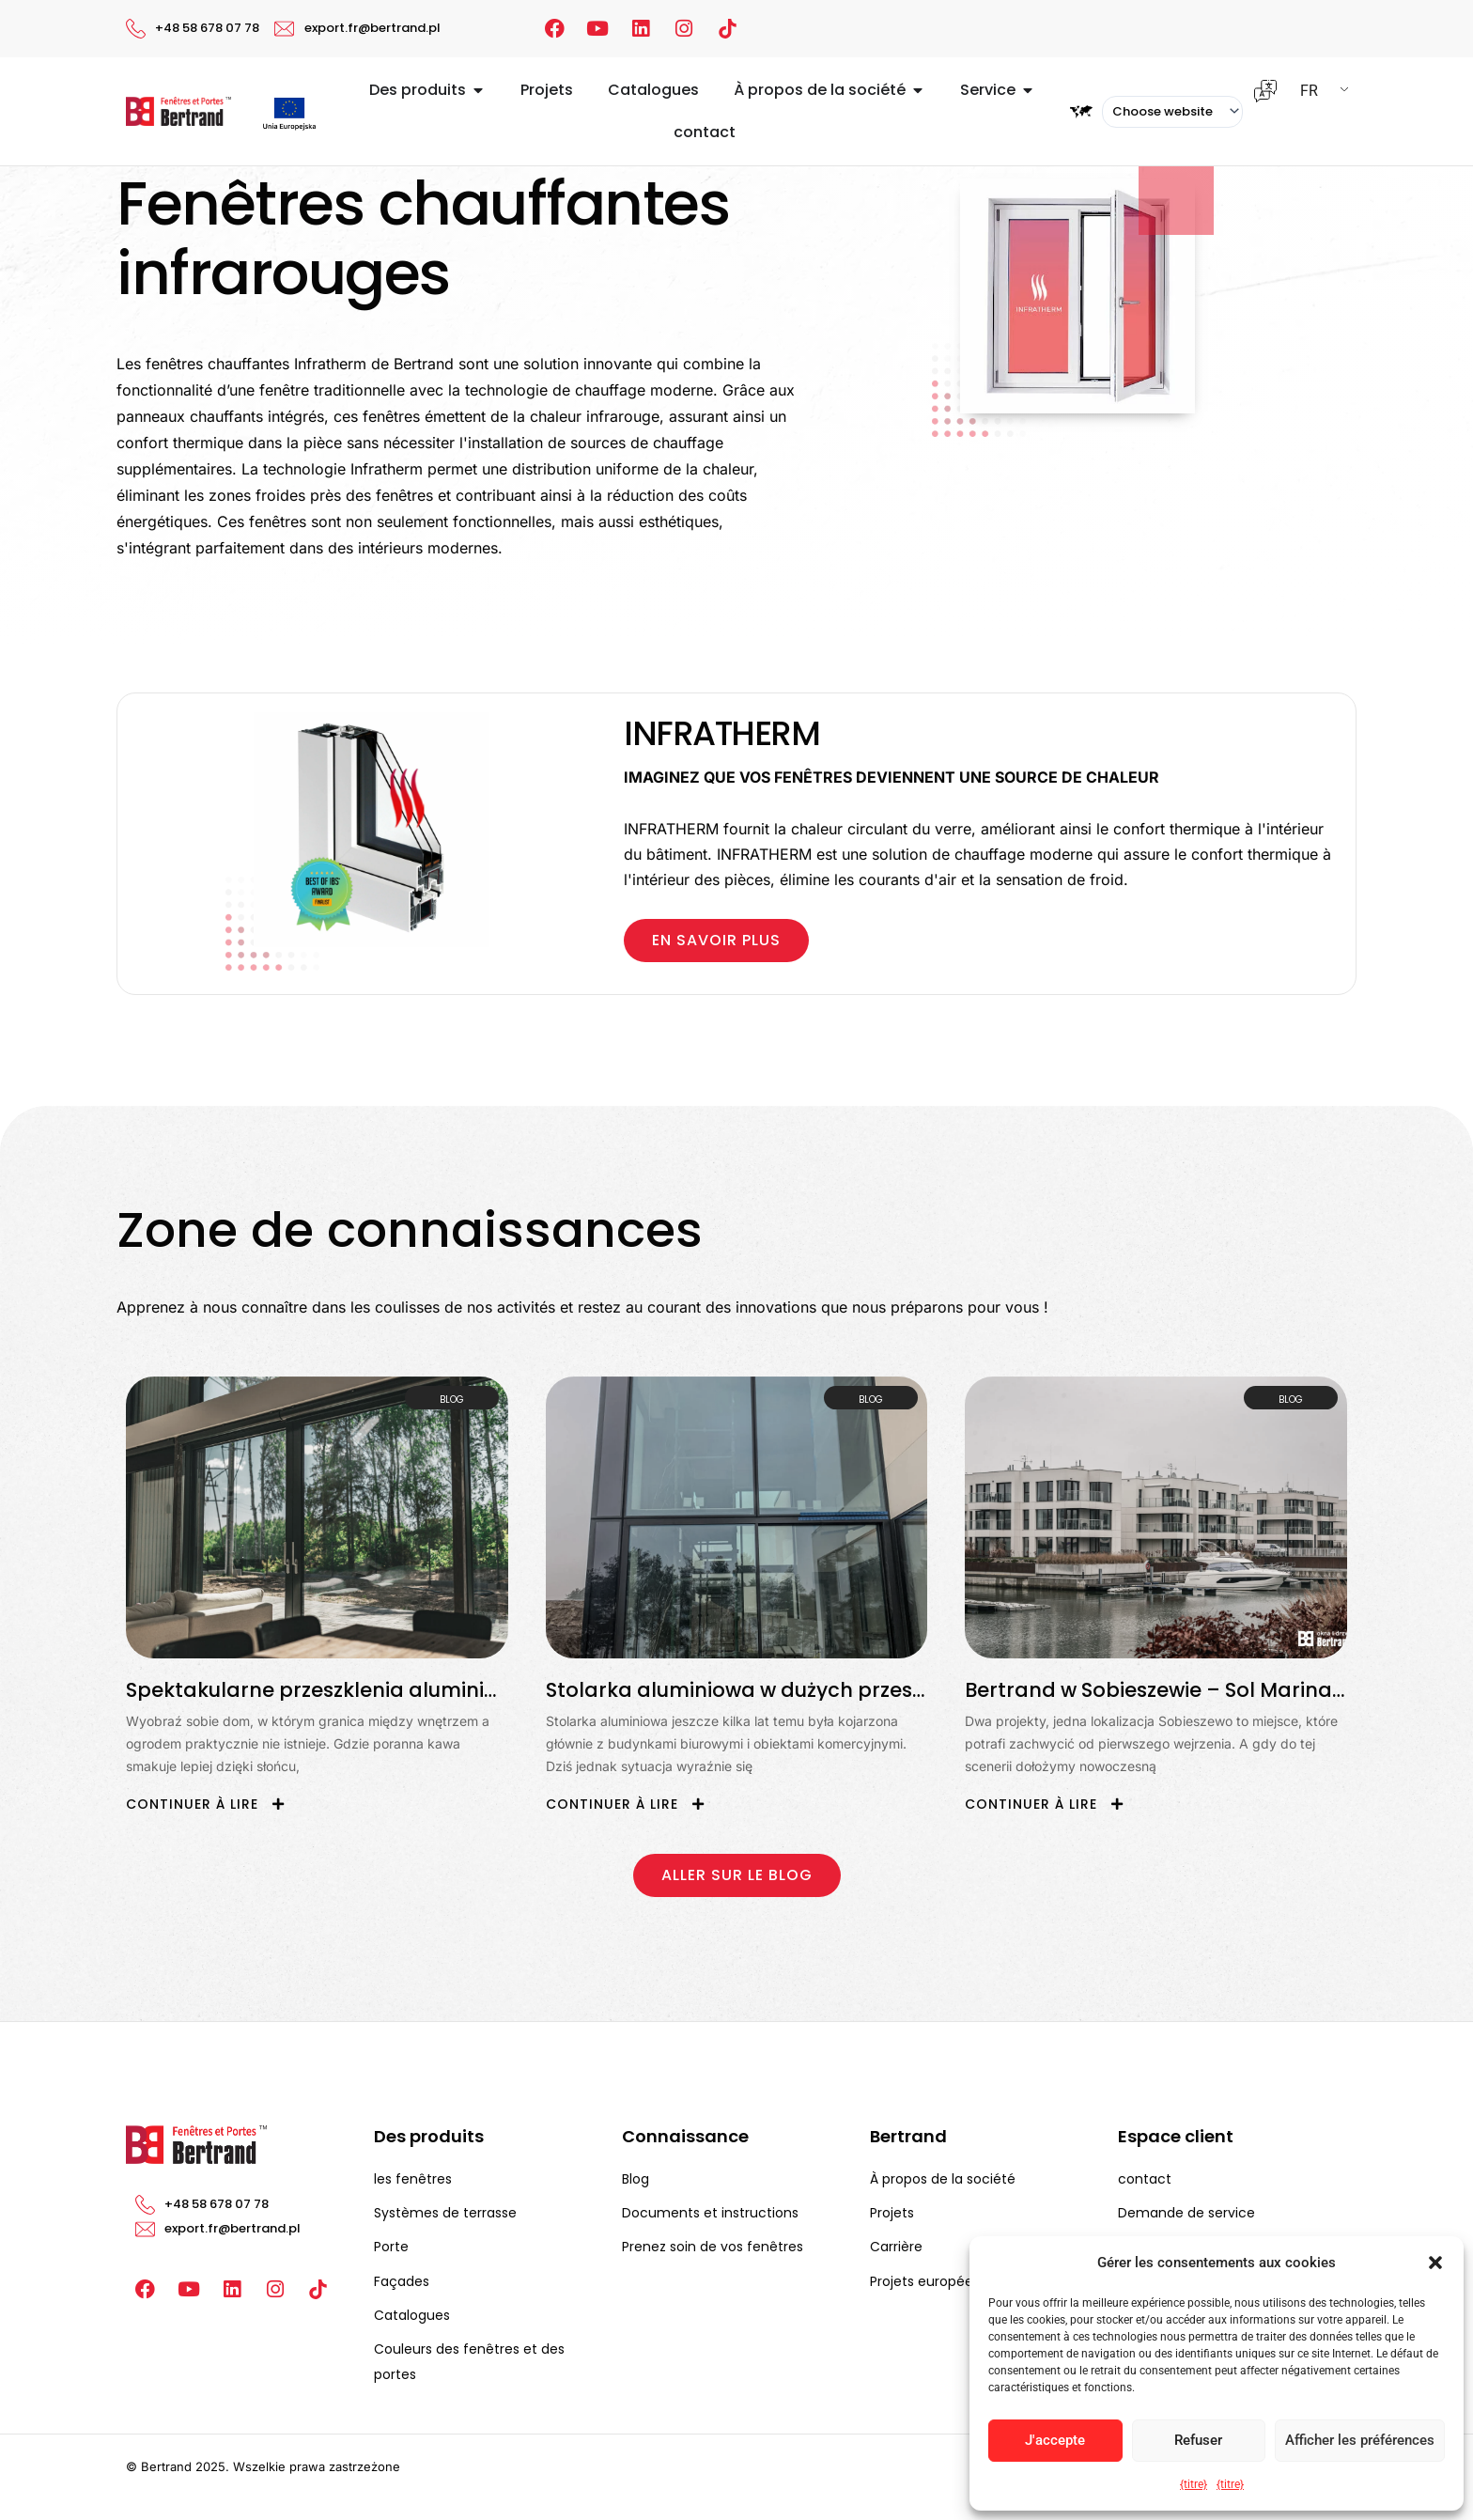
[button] (1435, 2262)
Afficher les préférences (1359, 2440)
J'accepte (1055, 2440)
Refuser (1198, 2440)
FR (1309, 91)
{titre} (1193, 2484)
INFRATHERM (721, 733)
